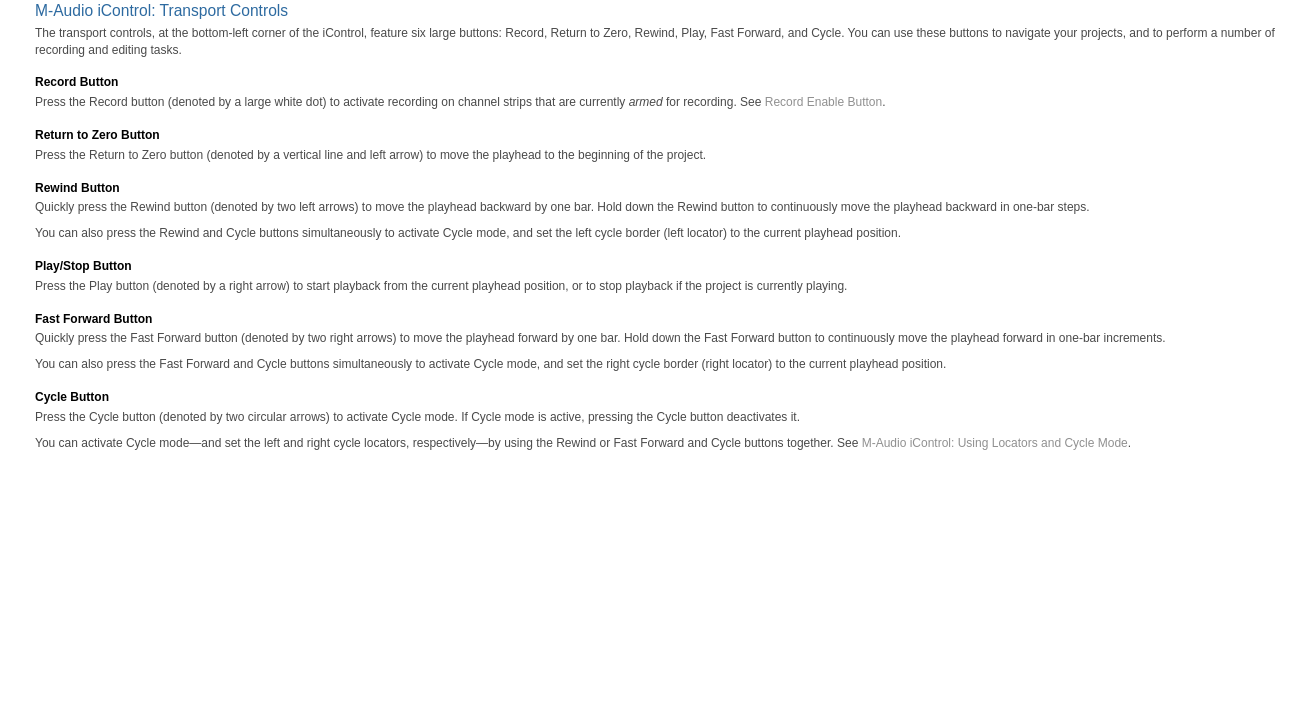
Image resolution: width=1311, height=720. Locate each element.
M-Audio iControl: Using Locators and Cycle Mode (995, 443)
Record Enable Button (823, 102)
